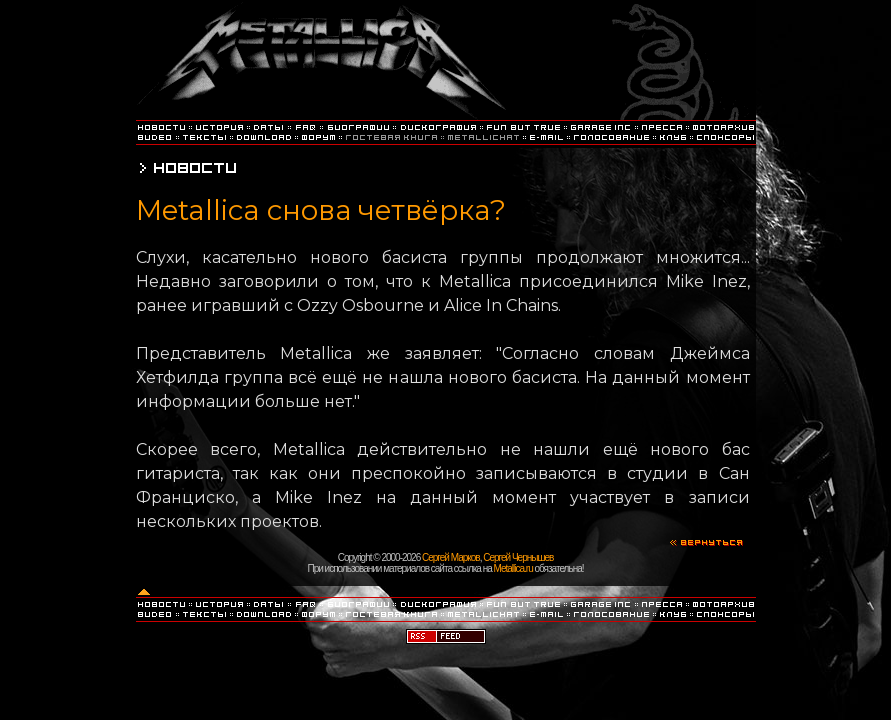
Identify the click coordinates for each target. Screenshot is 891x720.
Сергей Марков (451, 557)
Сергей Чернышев (518, 557)
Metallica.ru (513, 568)
